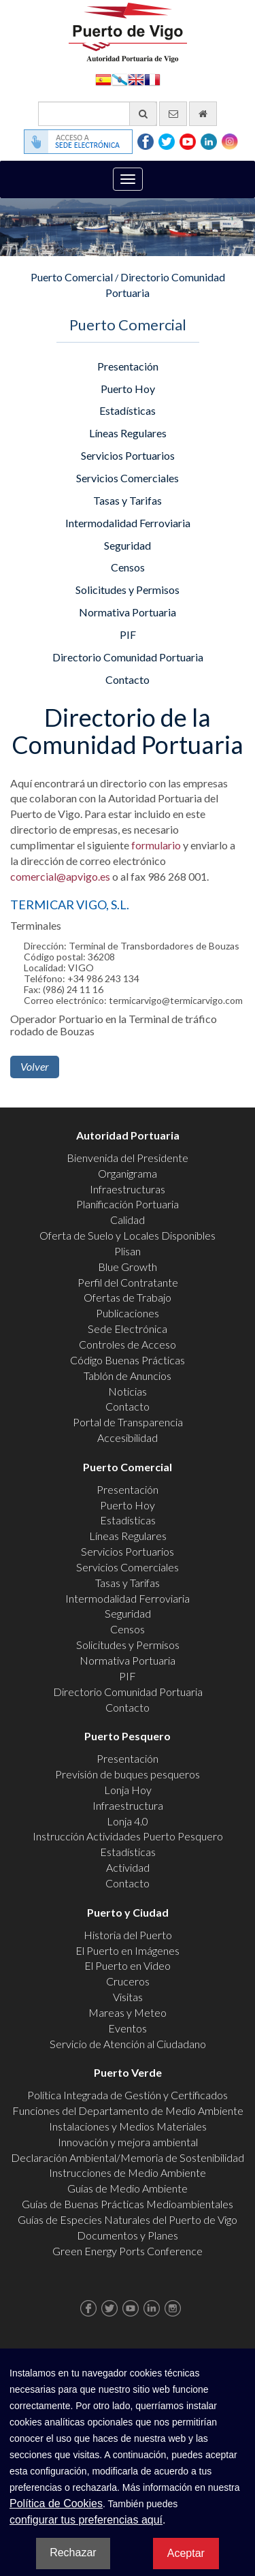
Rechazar (73, 2552)
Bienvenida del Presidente (127, 1157)
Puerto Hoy (128, 388)
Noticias (127, 1391)
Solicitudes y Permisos (127, 589)
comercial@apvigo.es (60, 876)
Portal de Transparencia (128, 1421)
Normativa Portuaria (127, 612)
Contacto (127, 679)
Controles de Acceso (127, 1344)
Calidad (127, 1219)
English (136, 78)
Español (103, 78)
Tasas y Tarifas (127, 500)
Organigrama (127, 1173)
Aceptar (186, 2553)
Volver (34, 1066)
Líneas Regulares (128, 432)
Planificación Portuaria (127, 1203)
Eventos (127, 2028)
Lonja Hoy (128, 1789)
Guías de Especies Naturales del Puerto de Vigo (127, 2219)
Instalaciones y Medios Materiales (128, 2126)
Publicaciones (127, 1312)
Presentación (127, 366)
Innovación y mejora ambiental (128, 2141)
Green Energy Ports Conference (127, 2250)
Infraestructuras (127, 1188)
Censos (128, 567)
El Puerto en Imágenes (127, 1950)
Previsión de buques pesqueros (127, 1774)
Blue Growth (127, 1266)
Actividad (128, 1867)
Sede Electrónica (127, 1328)
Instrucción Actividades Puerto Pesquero (128, 1835)
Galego (120, 78)
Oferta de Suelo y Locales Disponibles (127, 1235)
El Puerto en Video (127, 1965)
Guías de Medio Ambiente (127, 2188)
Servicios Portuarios (128, 455)
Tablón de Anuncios (127, 1375)
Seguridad (127, 545)
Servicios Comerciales (127, 477)
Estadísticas (127, 410)
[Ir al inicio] (203, 113)
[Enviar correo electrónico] (173, 113)
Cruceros (128, 1981)
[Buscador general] (97, 113)
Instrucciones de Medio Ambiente (127, 2172)
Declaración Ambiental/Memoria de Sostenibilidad (127, 2157)
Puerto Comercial (72, 276)
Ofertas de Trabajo (127, 1297)
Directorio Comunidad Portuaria (127, 656)
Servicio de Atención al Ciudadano (128, 2043)
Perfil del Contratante (128, 1282)
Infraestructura (127, 1805)
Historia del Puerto (128, 1934)
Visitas (128, 1996)
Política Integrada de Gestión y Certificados (127, 2094)
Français (152, 78)
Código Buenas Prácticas (127, 1359)
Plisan (127, 1250)
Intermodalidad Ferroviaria (127, 522)
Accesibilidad (127, 1437)
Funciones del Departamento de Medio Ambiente (127, 2110)
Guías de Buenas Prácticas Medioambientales (127, 2203)
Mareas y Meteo (127, 2012)
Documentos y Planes (127, 2235)
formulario (156, 844)
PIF (128, 634)
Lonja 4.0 (127, 1821)
